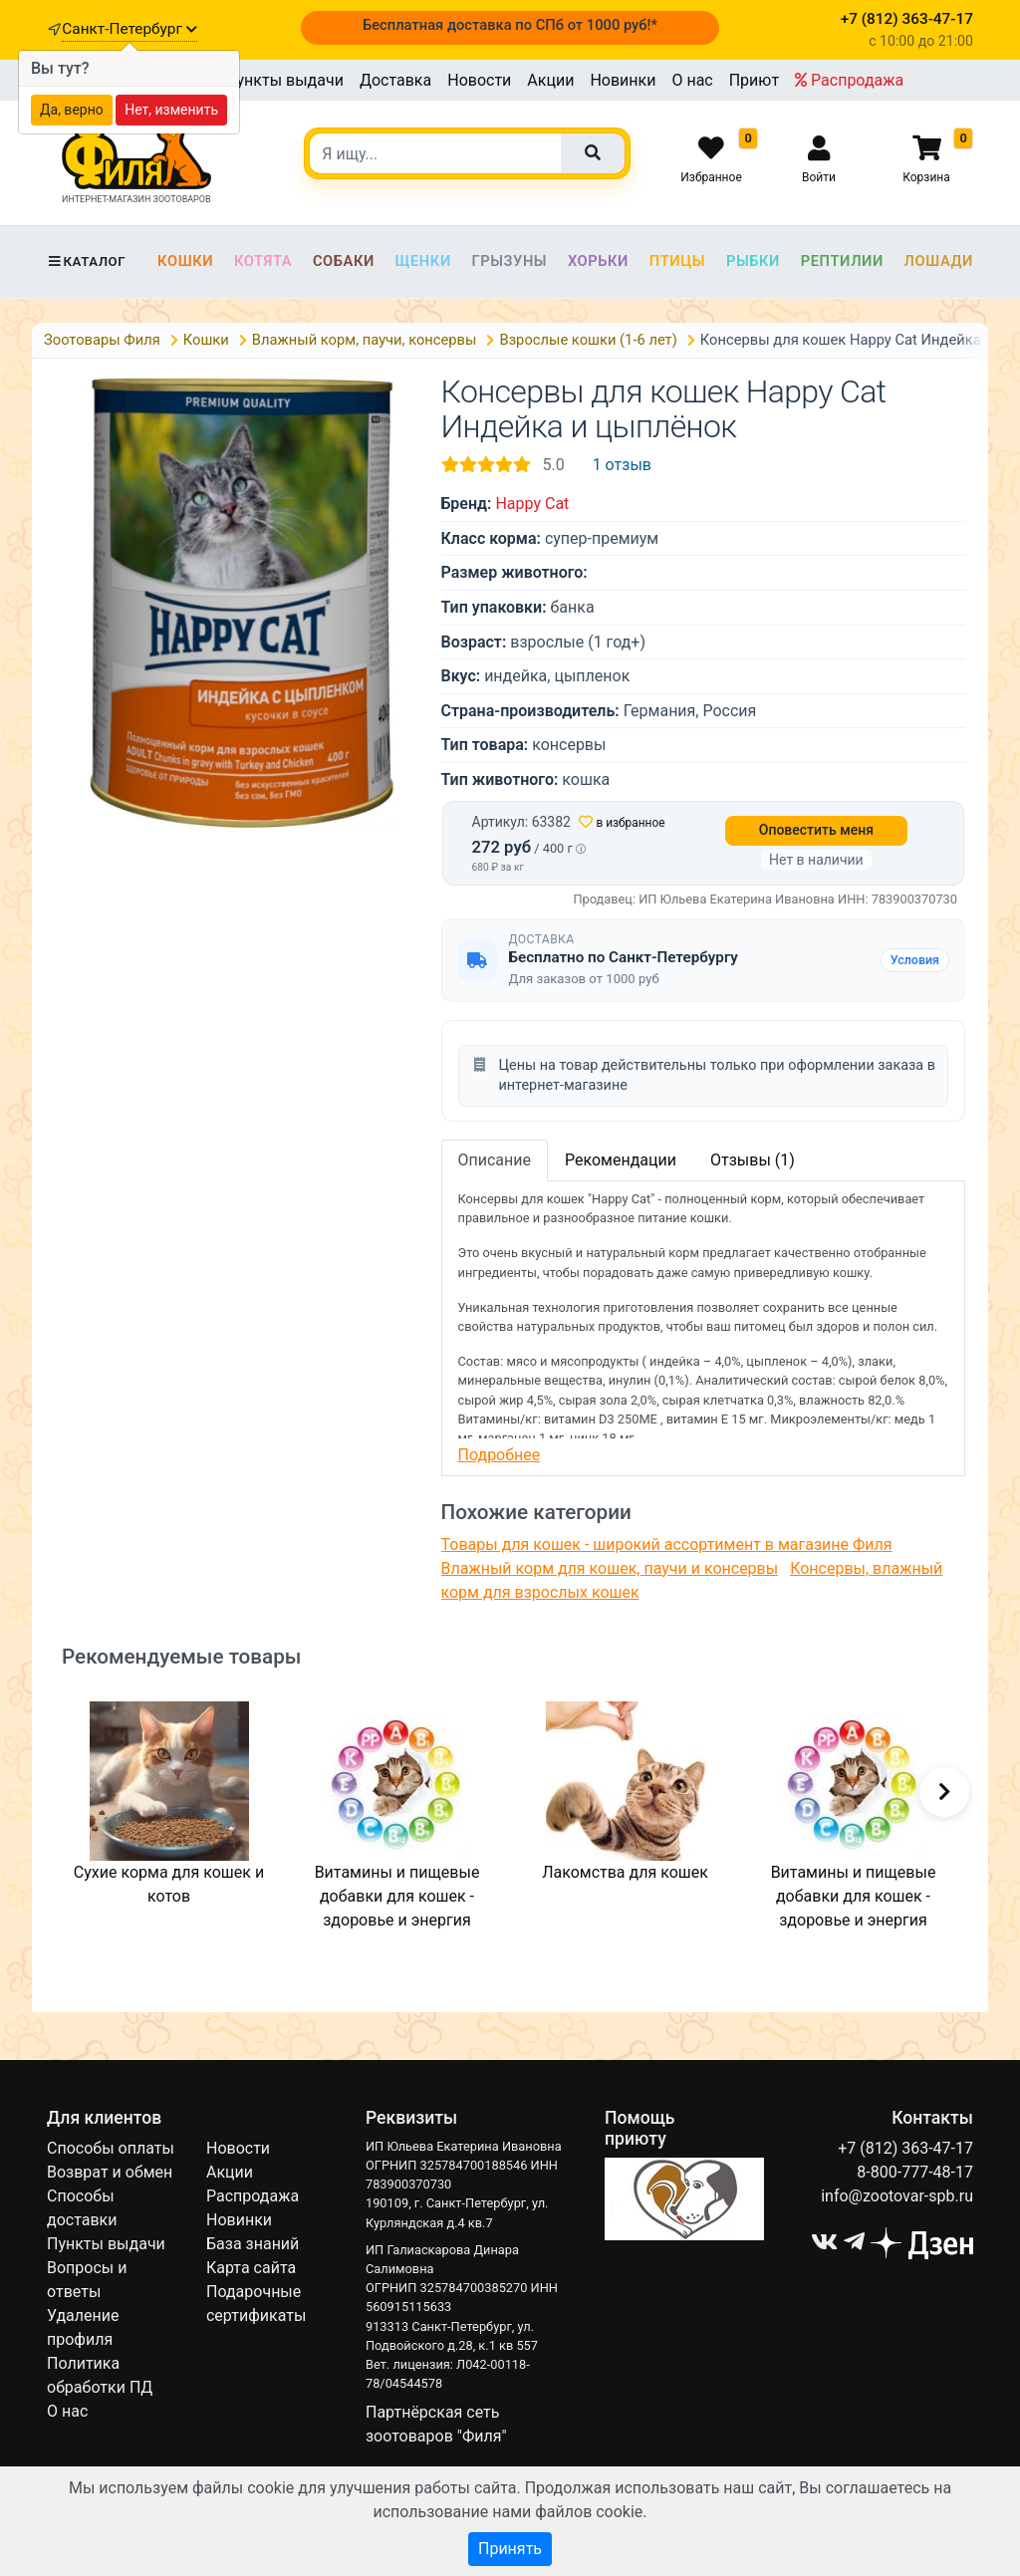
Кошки (185, 261)
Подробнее (499, 1454)
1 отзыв (622, 464)
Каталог (86, 261)
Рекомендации (620, 1160)
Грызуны (509, 261)
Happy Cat (532, 503)
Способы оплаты (110, 2148)
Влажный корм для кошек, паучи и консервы (610, 1568)
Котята (263, 261)
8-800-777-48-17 (915, 2172)
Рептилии (842, 261)
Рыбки (753, 261)
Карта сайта (251, 2267)
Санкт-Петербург (129, 29)
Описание (495, 1160)
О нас (691, 80)
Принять (510, 2548)
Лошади (938, 261)
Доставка (395, 80)
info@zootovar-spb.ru (897, 2196)
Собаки (344, 261)
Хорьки (598, 261)
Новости (479, 80)
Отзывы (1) (752, 1160)
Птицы (677, 261)
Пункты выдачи (284, 80)
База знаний (252, 2243)
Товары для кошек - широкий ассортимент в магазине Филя (666, 1544)
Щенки (423, 261)
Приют (754, 80)
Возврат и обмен (109, 2172)
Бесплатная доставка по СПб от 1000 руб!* (510, 25)
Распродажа (849, 80)
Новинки (622, 80)
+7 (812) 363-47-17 (905, 2148)
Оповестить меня (816, 830)
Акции (550, 80)
